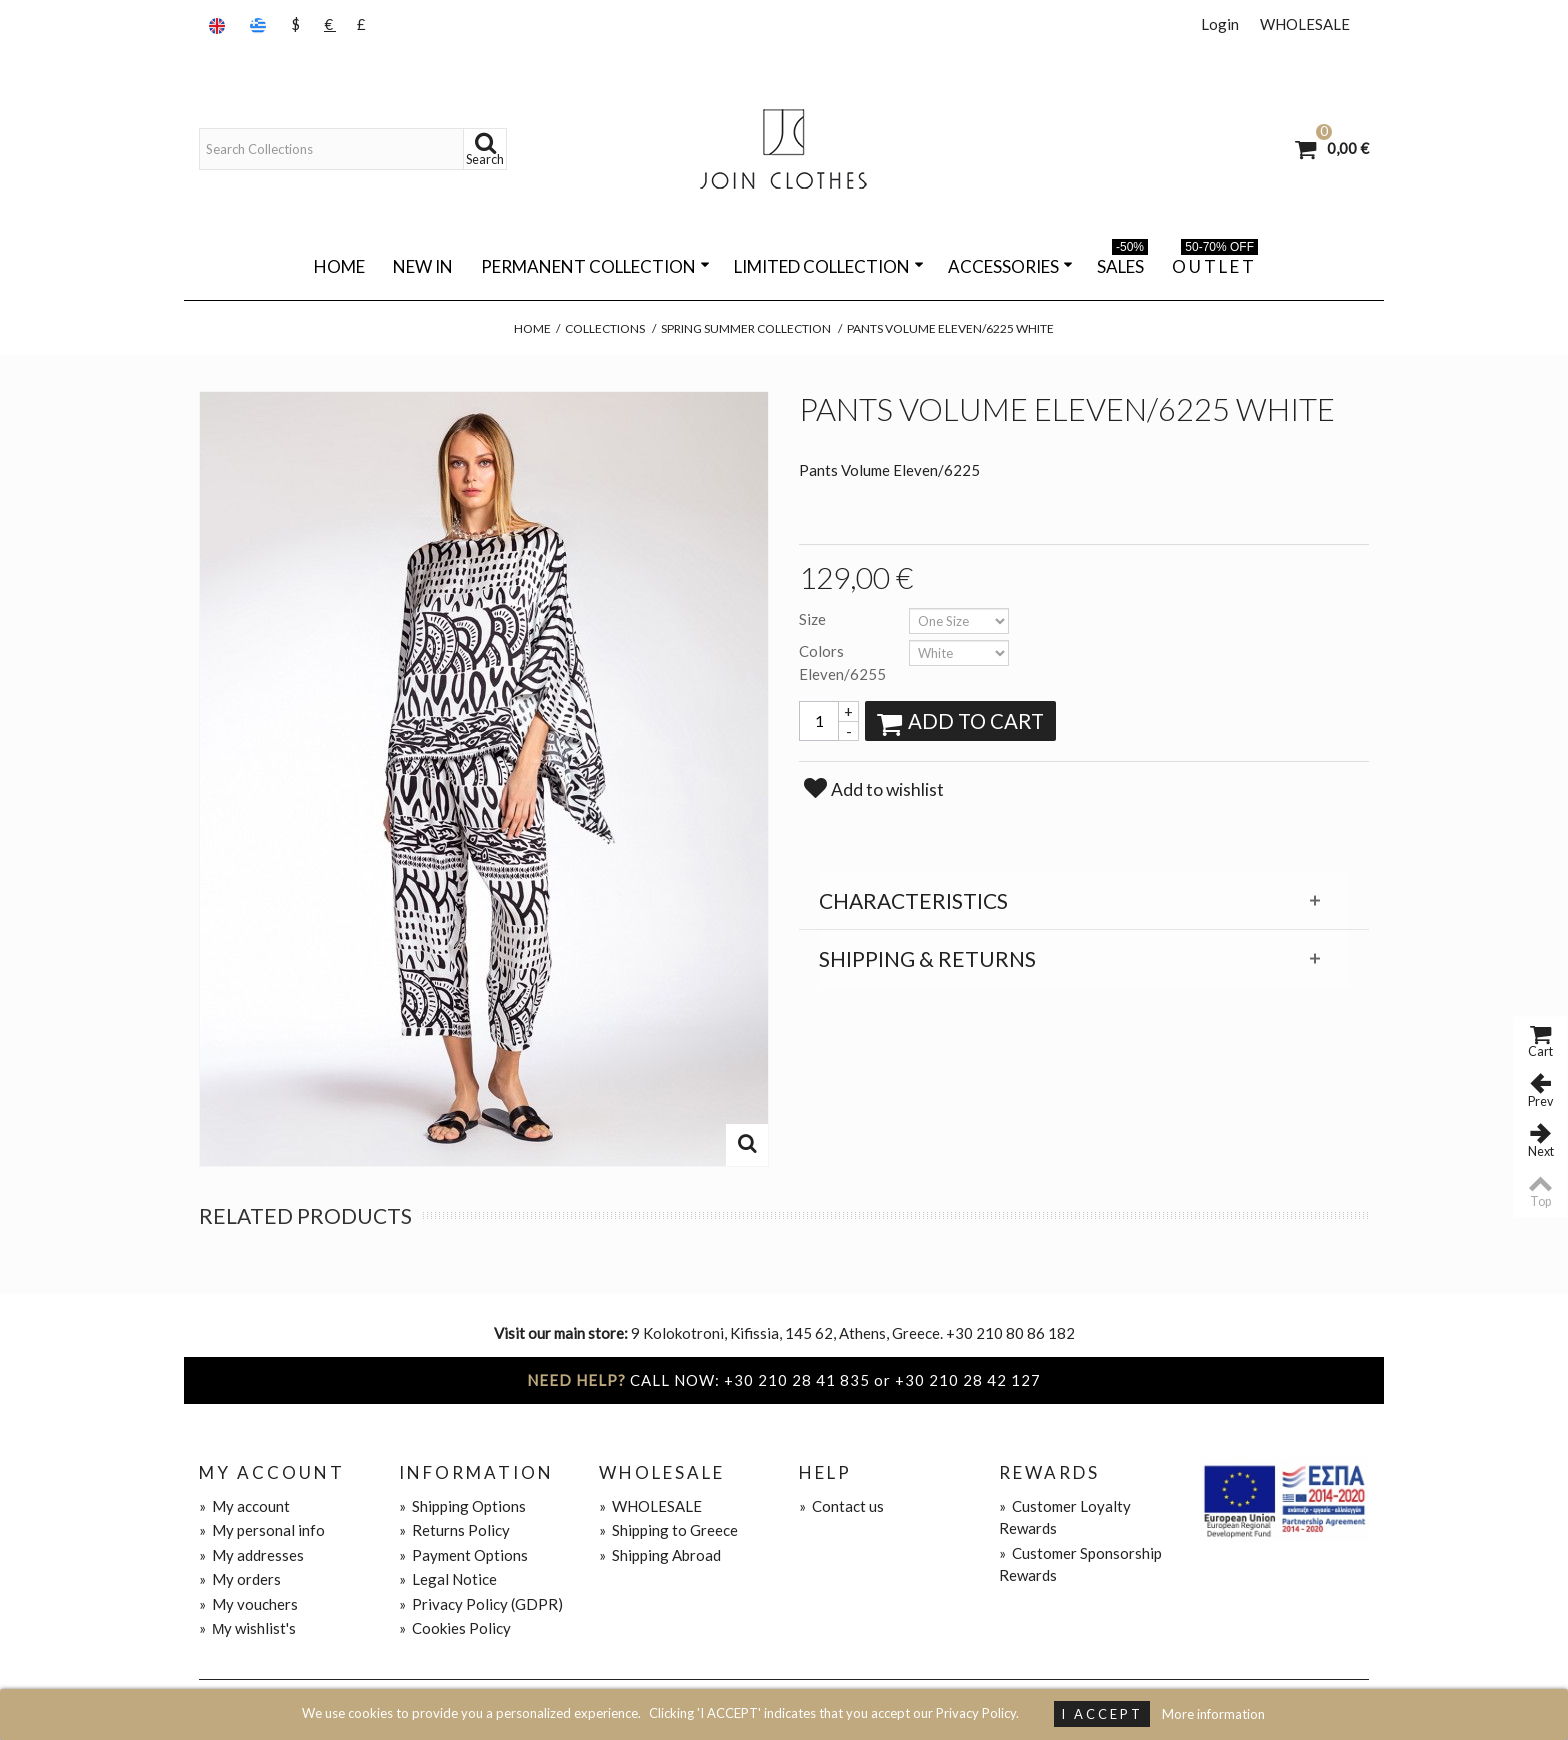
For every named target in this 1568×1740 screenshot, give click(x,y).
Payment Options (463, 1555)
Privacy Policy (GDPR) (481, 1604)
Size (814, 619)
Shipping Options (462, 1506)
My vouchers (248, 1604)
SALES (1122, 263)
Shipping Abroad (660, 1555)
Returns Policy (454, 1530)
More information (1213, 1714)
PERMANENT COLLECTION (595, 266)
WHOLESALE (1305, 24)
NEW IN (423, 266)
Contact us (841, 1506)
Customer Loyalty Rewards (1065, 1517)
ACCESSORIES (1010, 266)
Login (1220, 24)
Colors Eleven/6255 (844, 662)
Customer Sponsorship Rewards (1080, 1564)
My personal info (262, 1530)
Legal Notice (448, 1579)
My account (244, 1506)
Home (339, 266)
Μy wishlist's (248, 1628)
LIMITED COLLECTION (829, 266)
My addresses (251, 1555)
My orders (240, 1579)
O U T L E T (1215, 263)
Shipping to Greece (668, 1530)
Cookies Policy (455, 1628)
